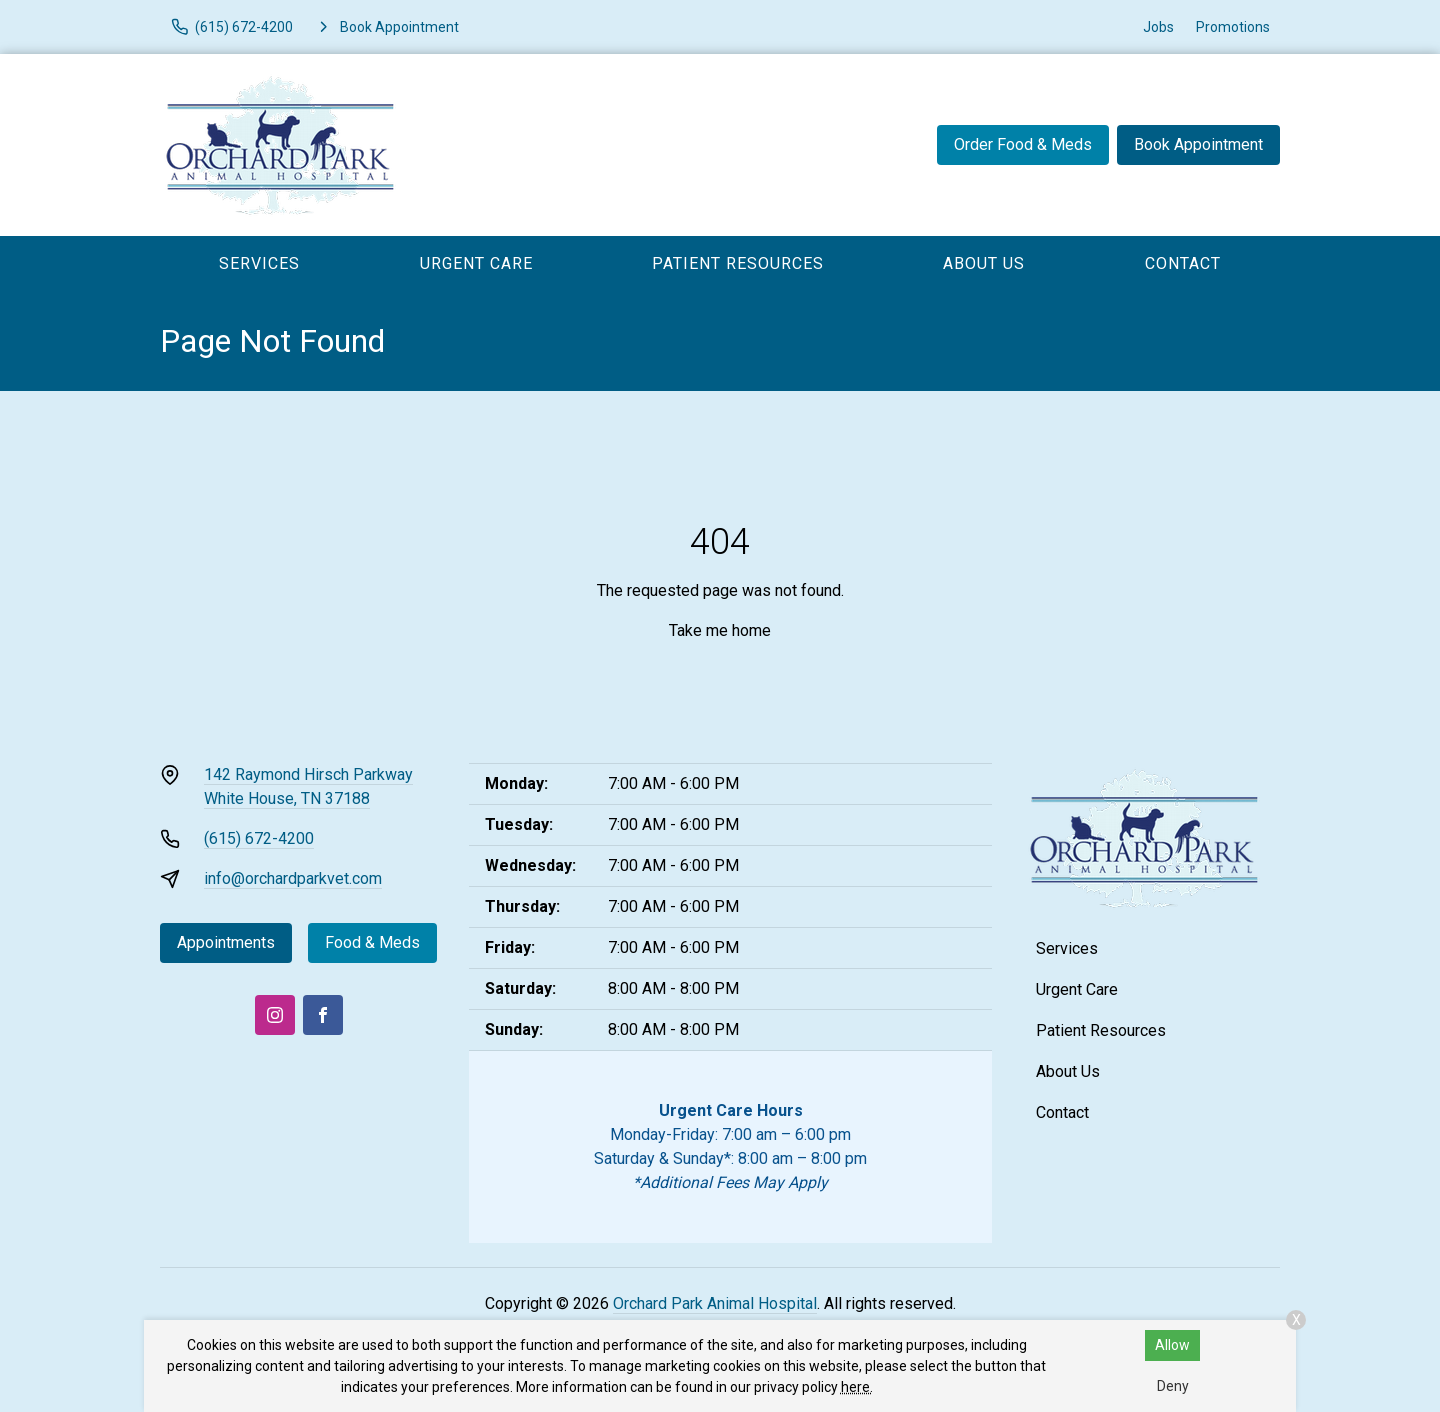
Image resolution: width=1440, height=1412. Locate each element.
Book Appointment (1198, 144)
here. (857, 1387)
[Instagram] (275, 1015)
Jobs (1158, 27)
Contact (1183, 263)
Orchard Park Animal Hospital (715, 1303)
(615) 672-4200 (259, 838)
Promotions (1233, 27)
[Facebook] (323, 1015)
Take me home (720, 630)
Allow (1172, 1345)
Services (259, 263)
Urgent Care (476, 263)
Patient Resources (738, 263)
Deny (1173, 1386)
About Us (984, 263)
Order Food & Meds (1023, 144)
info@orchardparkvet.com (293, 878)
